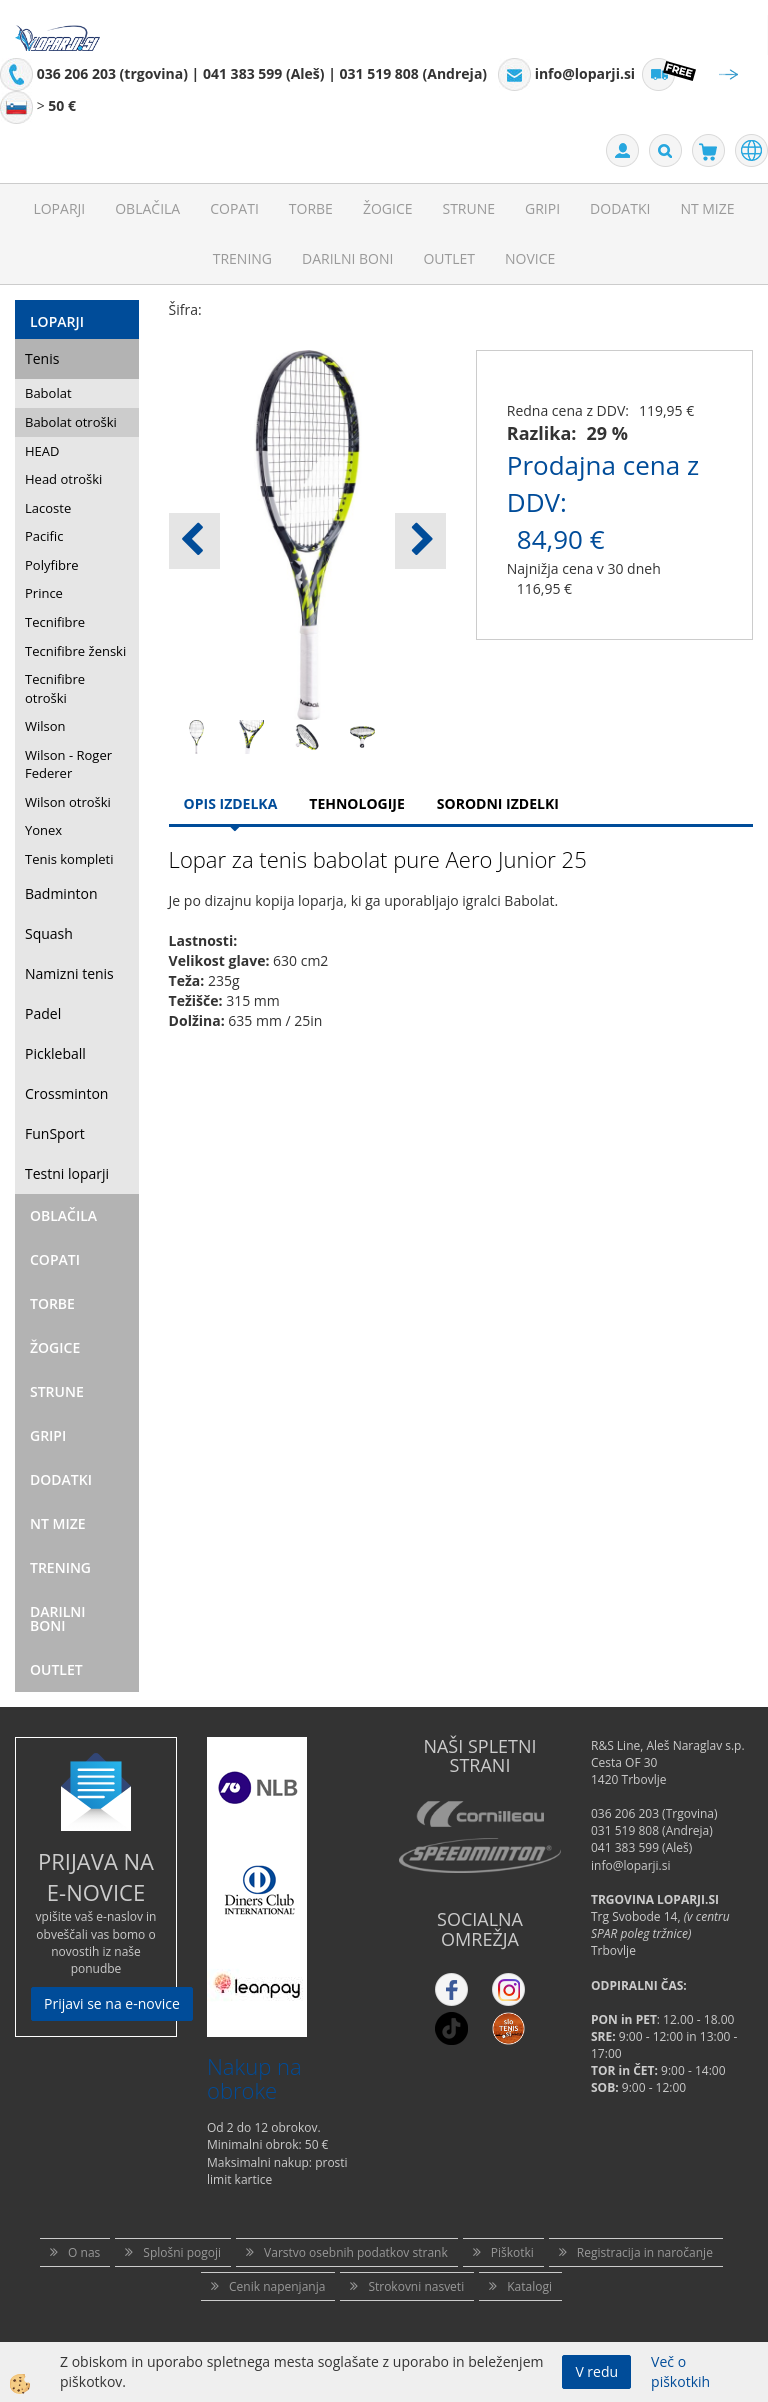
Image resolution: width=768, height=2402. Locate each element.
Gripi (542, 208)
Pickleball (55, 1053)
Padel (43, 1013)
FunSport (55, 1133)
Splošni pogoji (182, 2252)
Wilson (45, 726)
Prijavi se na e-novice (112, 2003)
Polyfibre (52, 565)
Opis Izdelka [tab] (231, 803)
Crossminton (66, 1093)
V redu (596, 2371)
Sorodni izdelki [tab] (498, 803)
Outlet (449, 258)
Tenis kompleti (69, 859)
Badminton (61, 893)
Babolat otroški (71, 422)
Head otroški (63, 479)
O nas (84, 2252)
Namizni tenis (69, 973)
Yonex (43, 830)
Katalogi (529, 2286)
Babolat (48, 393)
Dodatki (620, 208)
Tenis (42, 358)
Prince (44, 593)
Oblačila (147, 208)
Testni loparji (67, 1173)
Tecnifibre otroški (55, 688)
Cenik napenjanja (277, 2286)
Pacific (44, 536)
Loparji (59, 208)
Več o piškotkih (680, 2371)
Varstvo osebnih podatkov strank (356, 2252)
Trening (242, 258)
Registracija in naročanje (645, 2252)
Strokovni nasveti (416, 2286)
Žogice (388, 208)
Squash (49, 933)
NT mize (707, 208)
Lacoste (48, 508)
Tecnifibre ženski (75, 651)
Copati (234, 208)
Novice (530, 258)
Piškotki (512, 2252)
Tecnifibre (55, 622)
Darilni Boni (347, 258)
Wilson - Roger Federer (68, 764)
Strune (468, 208)
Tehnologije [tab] (356, 803)
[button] (420, 541)
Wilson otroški (68, 802)
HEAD (42, 451)
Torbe (311, 208)
